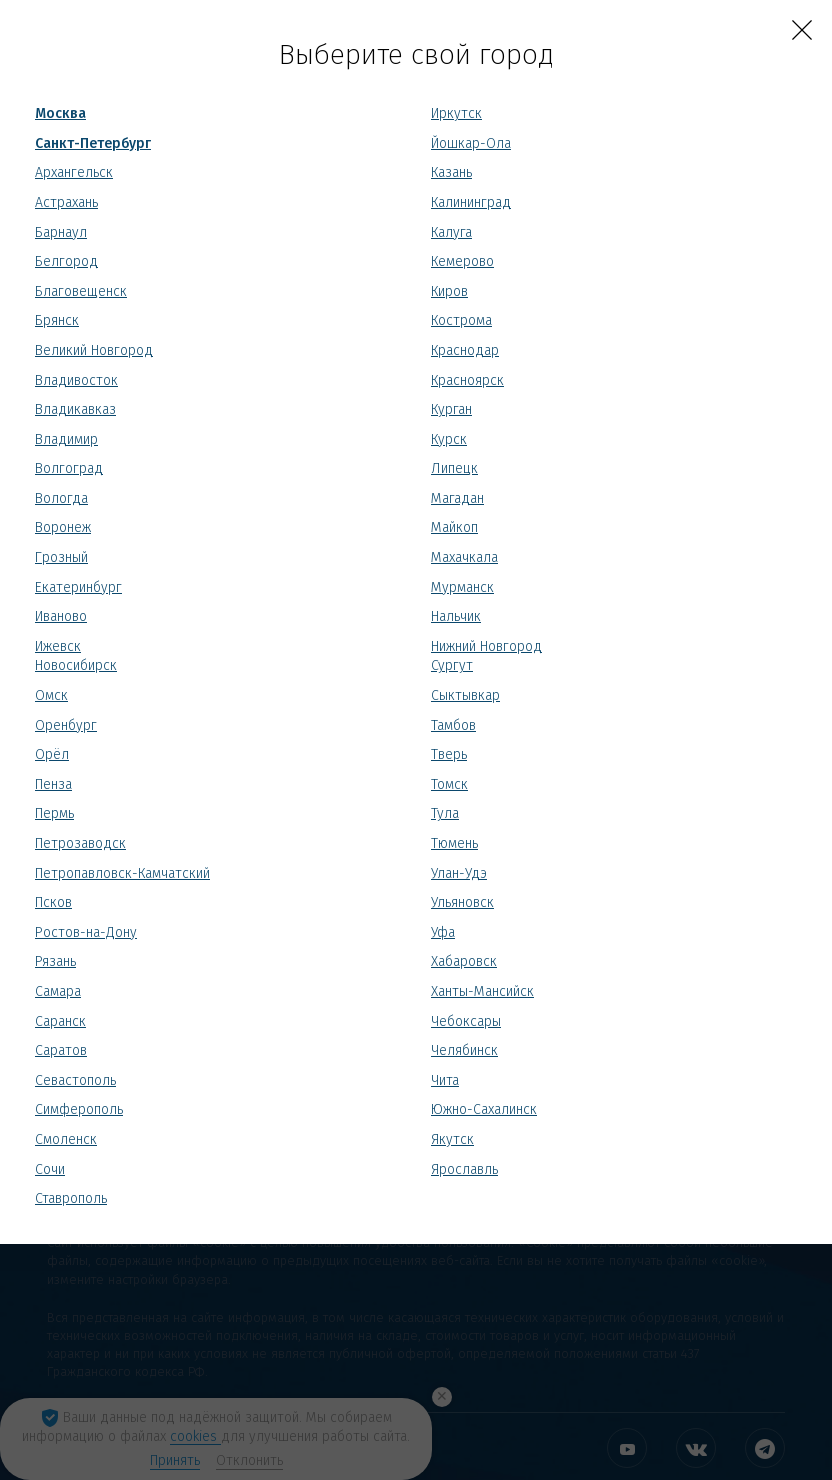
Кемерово (462, 261)
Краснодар (465, 350)
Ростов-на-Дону (86, 932)
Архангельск (74, 172)
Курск (449, 439)
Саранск (60, 1021)
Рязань (55, 961)
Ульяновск (462, 902)
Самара (58, 991)
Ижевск (58, 646)
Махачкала (464, 557)
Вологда (61, 498)
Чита (445, 1080)
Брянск (57, 320)
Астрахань (66, 202)
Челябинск (464, 1050)
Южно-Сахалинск (484, 1109)
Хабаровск (464, 961)
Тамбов (453, 725)
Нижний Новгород (486, 646)
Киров (449, 291)
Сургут (452, 665)
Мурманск (462, 587)
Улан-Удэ (459, 873)
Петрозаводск (80, 843)
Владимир (66, 439)
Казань (451, 172)
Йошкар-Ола (471, 143)
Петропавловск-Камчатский (122, 873)
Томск (449, 784)
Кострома (461, 320)
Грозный (61, 557)
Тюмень (454, 843)
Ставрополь (71, 1198)
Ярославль (464, 1169)
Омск (51, 695)
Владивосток (76, 380)
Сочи (50, 1169)
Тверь (449, 754)
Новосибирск (76, 665)
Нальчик (456, 616)
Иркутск (456, 113)
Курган (451, 409)
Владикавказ (75, 409)
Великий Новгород (94, 350)
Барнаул (61, 232)
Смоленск (66, 1139)
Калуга (451, 232)
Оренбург (66, 725)
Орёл (52, 754)
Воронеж (63, 527)
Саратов (61, 1050)
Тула (445, 813)
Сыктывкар (465, 695)
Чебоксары (466, 1021)
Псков (53, 902)
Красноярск (467, 380)
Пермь (54, 813)
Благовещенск (81, 291)
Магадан (457, 498)
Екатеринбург (78, 587)
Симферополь (79, 1109)
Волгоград (69, 468)
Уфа (443, 932)
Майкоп (454, 527)
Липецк (454, 468)
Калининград (471, 202)
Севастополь (75, 1080)
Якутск (452, 1139)
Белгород (66, 261)
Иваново (61, 616)
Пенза (53, 784)
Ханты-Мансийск (482, 991)
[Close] (802, 30)
